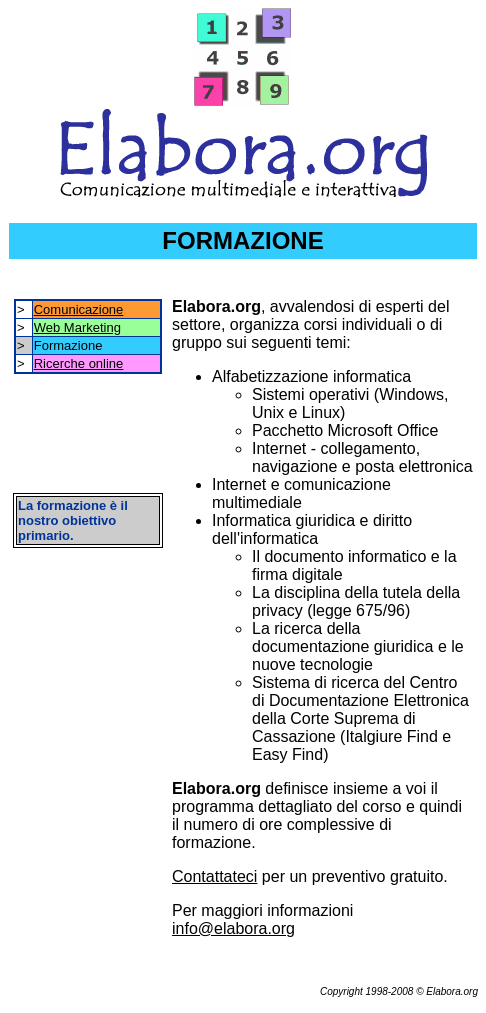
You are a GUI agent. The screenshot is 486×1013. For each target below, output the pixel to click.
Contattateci (214, 876)
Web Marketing (77, 327)
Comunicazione (79, 309)
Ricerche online (79, 363)
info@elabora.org (233, 928)
